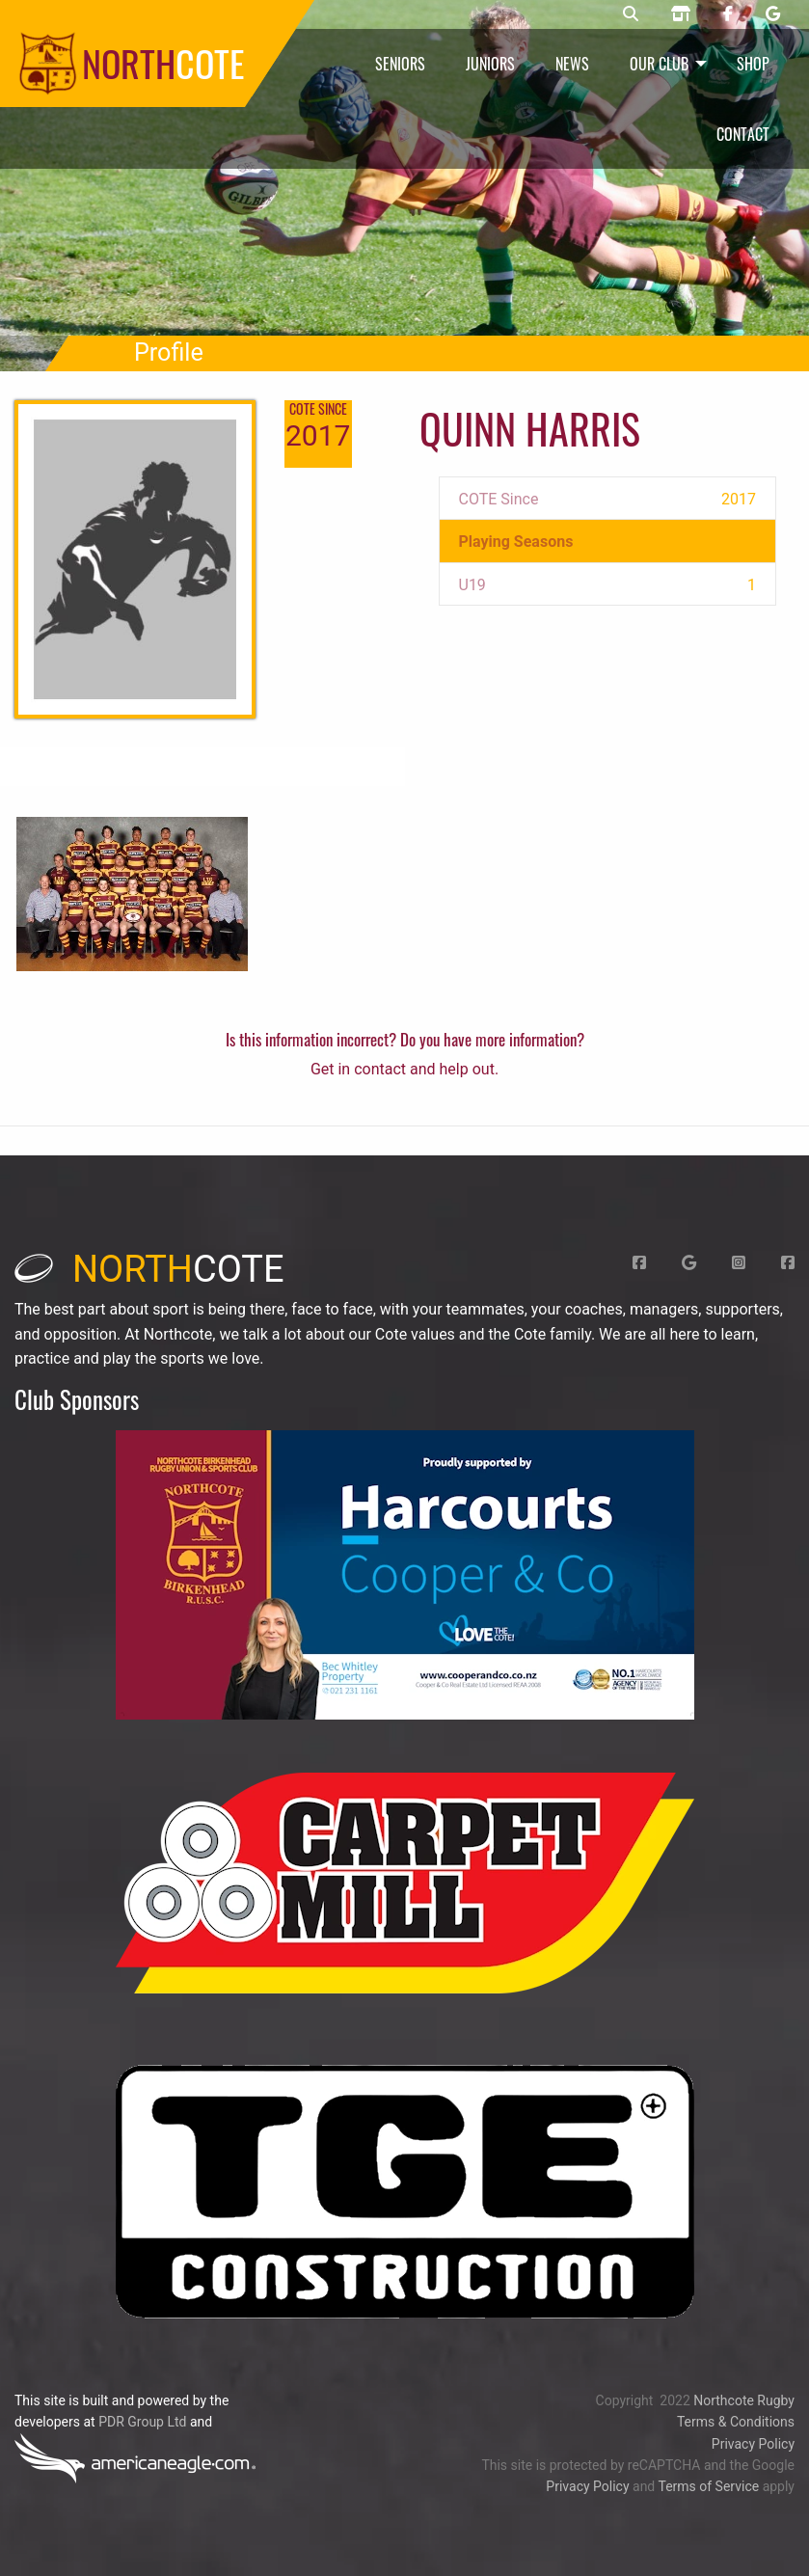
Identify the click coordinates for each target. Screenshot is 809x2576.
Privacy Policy (753, 2444)
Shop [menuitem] (753, 63)
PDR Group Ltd (142, 2421)
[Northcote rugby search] (630, 14)
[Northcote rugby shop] (680, 14)
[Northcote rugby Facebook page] (728, 14)
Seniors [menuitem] (400, 63)
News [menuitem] (572, 63)
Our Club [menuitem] (659, 63)
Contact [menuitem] (742, 134)
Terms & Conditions (736, 2421)
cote (149, 1269)
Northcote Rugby (744, 2400)
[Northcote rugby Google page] (773, 14)
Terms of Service (708, 2486)
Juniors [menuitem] (490, 63)
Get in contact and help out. (404, 1069)
